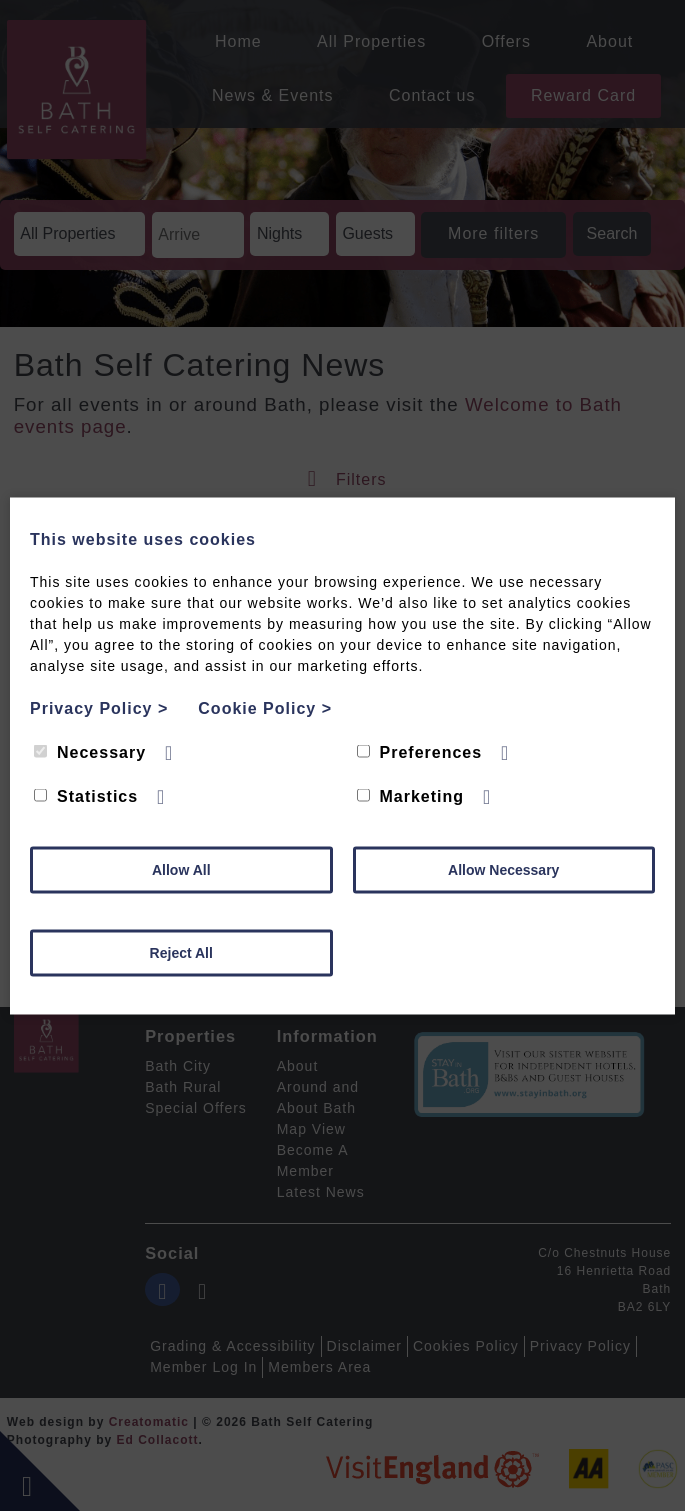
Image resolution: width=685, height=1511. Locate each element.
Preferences (420, 751)
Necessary (90, 751)
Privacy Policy (99, 707)
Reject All (181, 952)
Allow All (181, 869)
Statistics (86, 795)
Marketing (411, 795)
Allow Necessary (503, 869)
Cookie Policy (265, 707)
